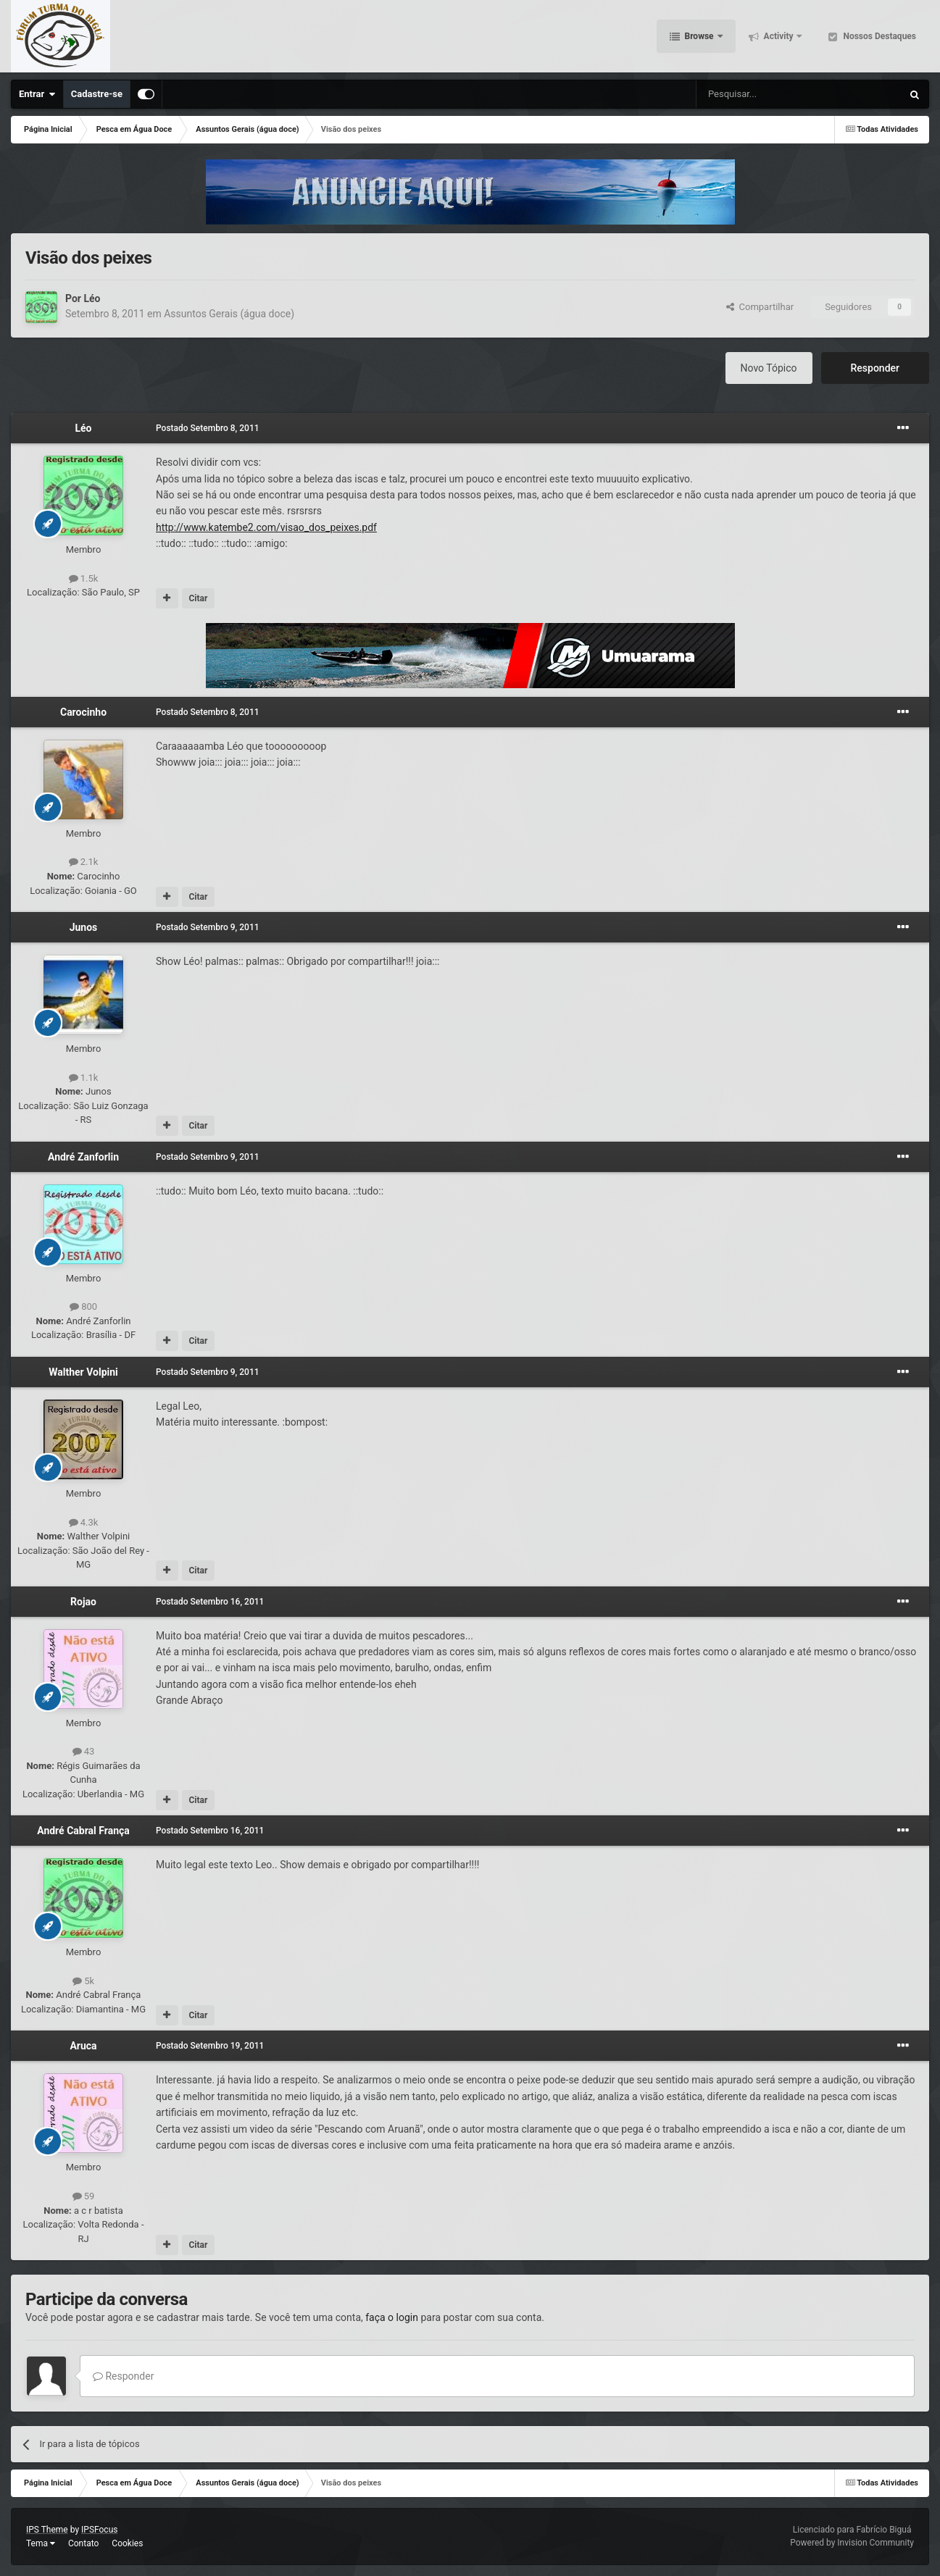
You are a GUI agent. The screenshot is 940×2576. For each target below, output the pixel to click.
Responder (875, 368)
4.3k (84, 1522)
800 (83, 1306)
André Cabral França (83, 1830)
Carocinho (83, 712)
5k (83, 1980)
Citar (197, 598)
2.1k (84, 861)
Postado (207, 428)
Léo (91, 298)
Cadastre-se (96, 93)
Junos (84, 927)
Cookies (127, 2543)
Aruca (83, 2046)
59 (83, 2196)
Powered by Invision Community (852, 2543)
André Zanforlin (83, 1157)
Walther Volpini (83, 1372)
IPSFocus (99, 2530)
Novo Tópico (769, 368)
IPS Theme (47, 2530)
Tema (40, 2543)
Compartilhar (760, 306)
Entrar (37, 94)
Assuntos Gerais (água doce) (229, 313)
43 (83, 1751)
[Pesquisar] (762, 94)
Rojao (83, 1601)
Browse (699, 36)
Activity (779, 36)
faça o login (391, 2317)
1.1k (84, 1077)
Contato (83, 2543)
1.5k (84, 578)
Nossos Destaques (878, 36)
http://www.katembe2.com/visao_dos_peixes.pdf (266, 527)
